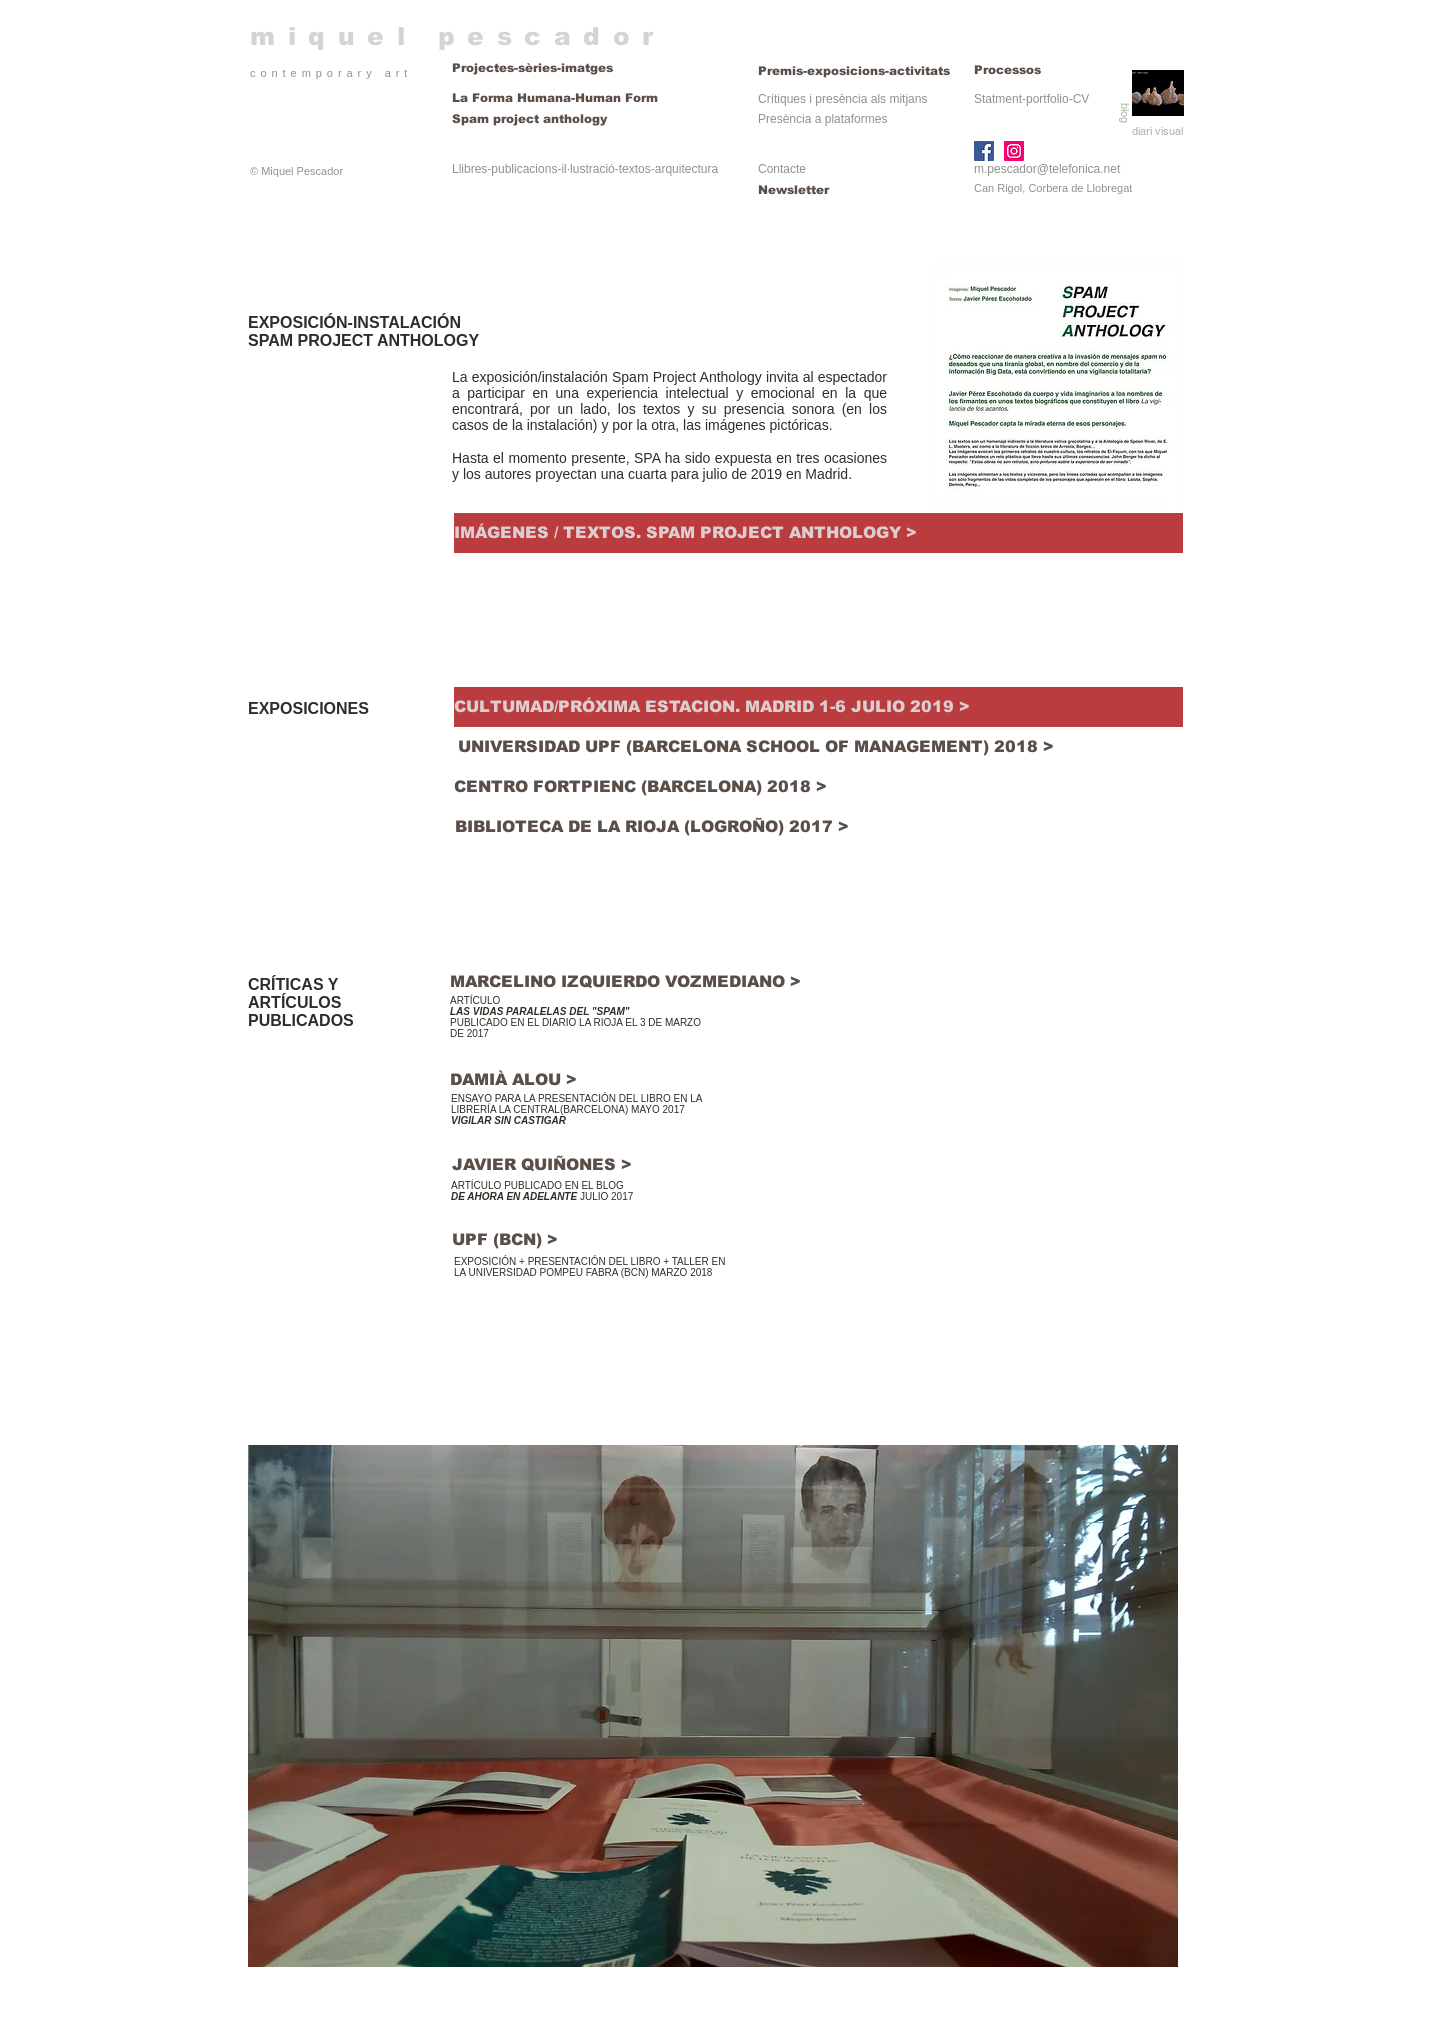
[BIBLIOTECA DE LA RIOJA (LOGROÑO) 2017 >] (651, 827)
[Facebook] (984, 151)
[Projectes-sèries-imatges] (592, 68)
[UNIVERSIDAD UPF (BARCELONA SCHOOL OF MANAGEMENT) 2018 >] (755, 747)
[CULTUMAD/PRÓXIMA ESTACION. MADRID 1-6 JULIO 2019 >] (818, 707)
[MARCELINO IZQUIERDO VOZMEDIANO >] (628, 981)
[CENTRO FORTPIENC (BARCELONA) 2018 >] (640, 787)
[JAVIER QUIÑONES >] (541, 1165)
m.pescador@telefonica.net (1047, 169)
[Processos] (1008, 70)
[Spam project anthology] (592, 119)
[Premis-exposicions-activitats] (855, 71)
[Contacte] (825, 169)
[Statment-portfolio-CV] (1031, 99)
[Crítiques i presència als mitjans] (842, 99)
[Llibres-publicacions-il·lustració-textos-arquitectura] (585, 169)
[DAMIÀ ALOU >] (515, 1079)
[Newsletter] (825, 190)
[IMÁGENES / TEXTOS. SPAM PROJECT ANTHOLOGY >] (818, 533)
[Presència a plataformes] (822, 119)
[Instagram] (1014, 151)
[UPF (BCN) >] (504, 1240)
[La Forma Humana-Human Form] (555, 98)
